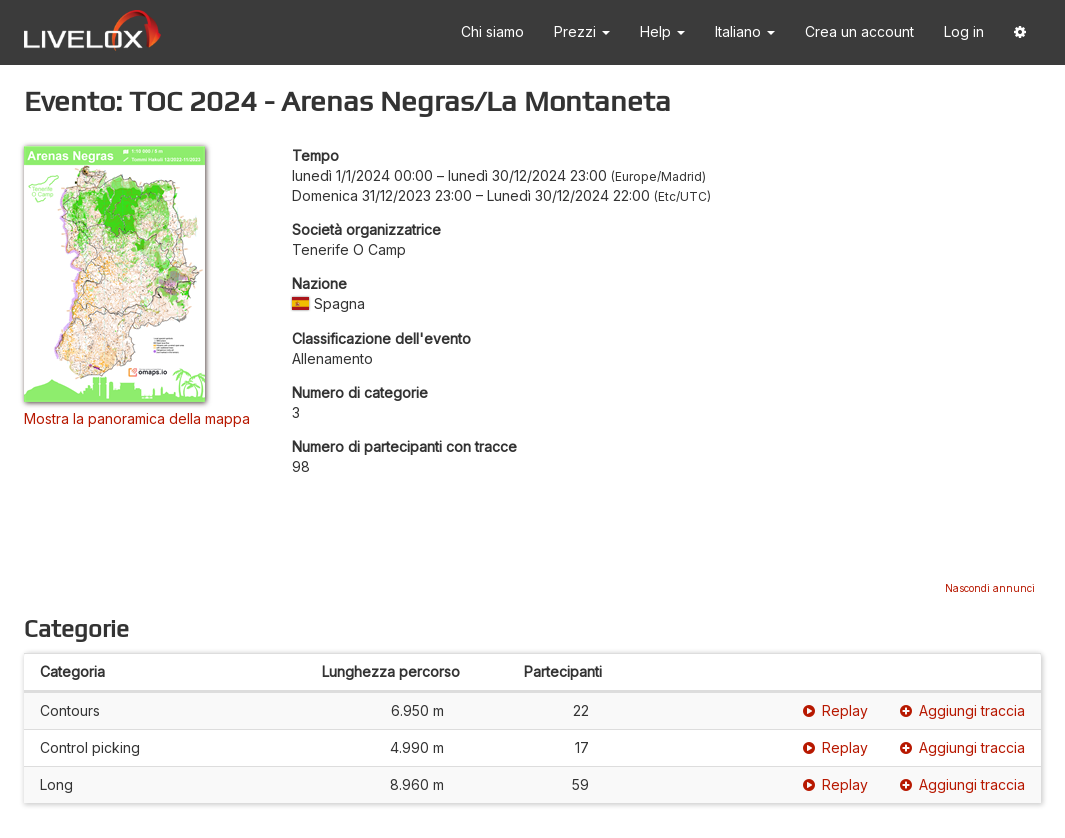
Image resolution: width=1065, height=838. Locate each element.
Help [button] (662, 31)
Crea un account (859, 31)
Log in (964, 31)
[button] (1020, 32)
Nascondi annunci (990, 588)
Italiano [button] (745, 31)
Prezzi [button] (582, 31)
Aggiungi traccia (962, 710)
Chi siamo (492, 31)
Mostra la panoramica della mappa (137, 418)
